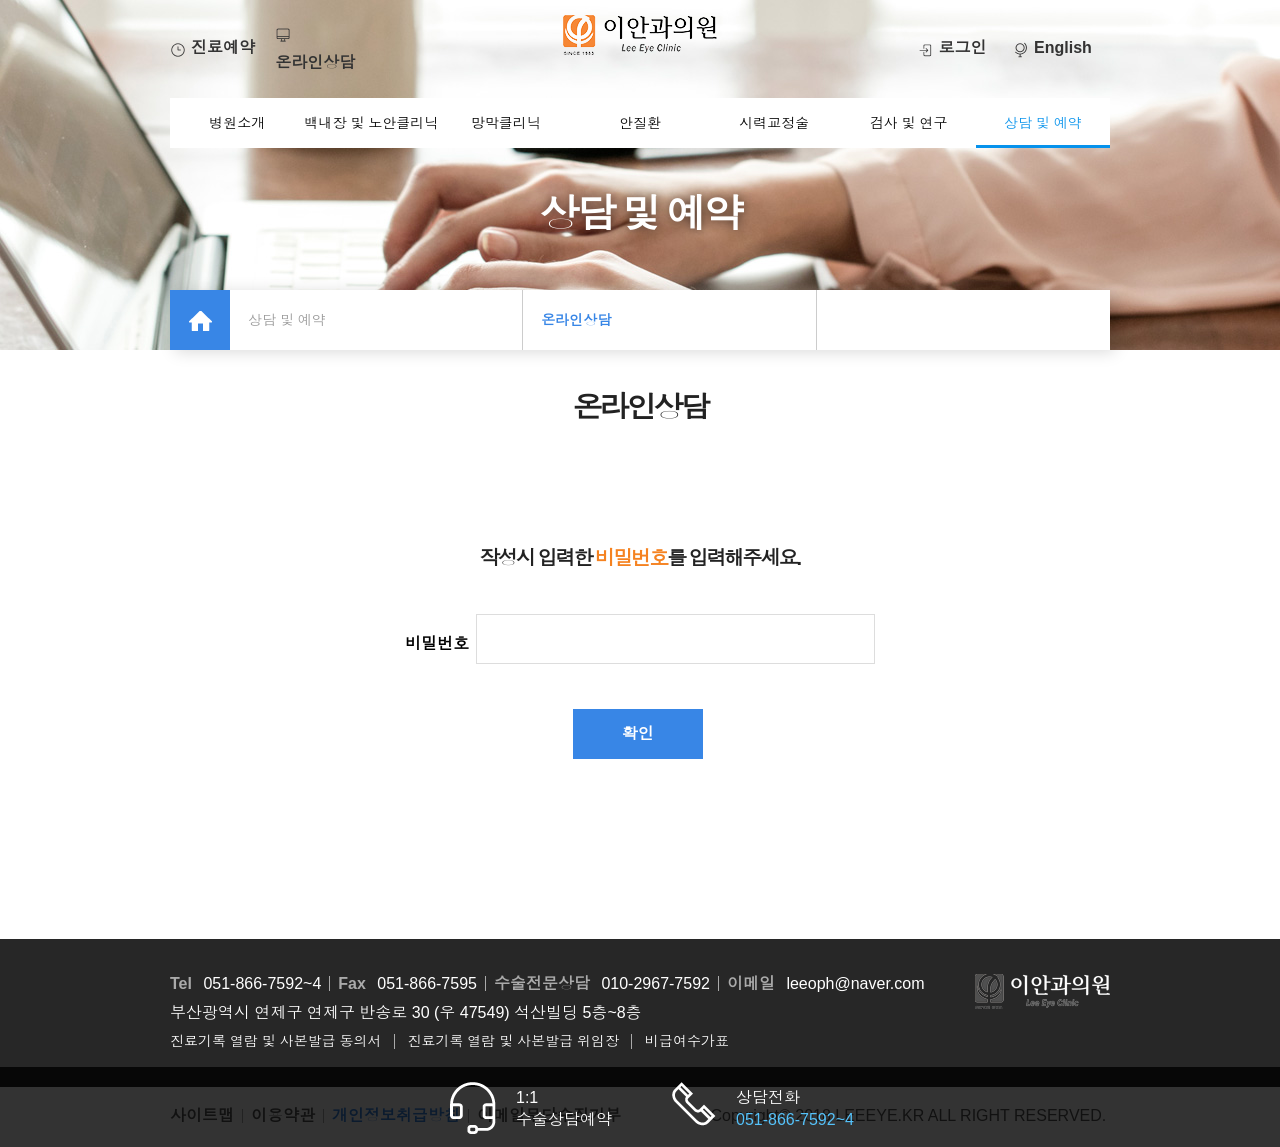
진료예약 (212, 47)
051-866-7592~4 (262, 983)
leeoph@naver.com (855, 983)
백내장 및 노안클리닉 (372, 123)
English (1052, 47)
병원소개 (237, 123)
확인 (638, 733)
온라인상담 (576, 320)
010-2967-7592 (655, 983)
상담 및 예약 (1043, 123)
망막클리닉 (506, 123)
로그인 (952, 47)
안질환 (640, 123)
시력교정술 (774, 123)
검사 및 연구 (909, 123)
